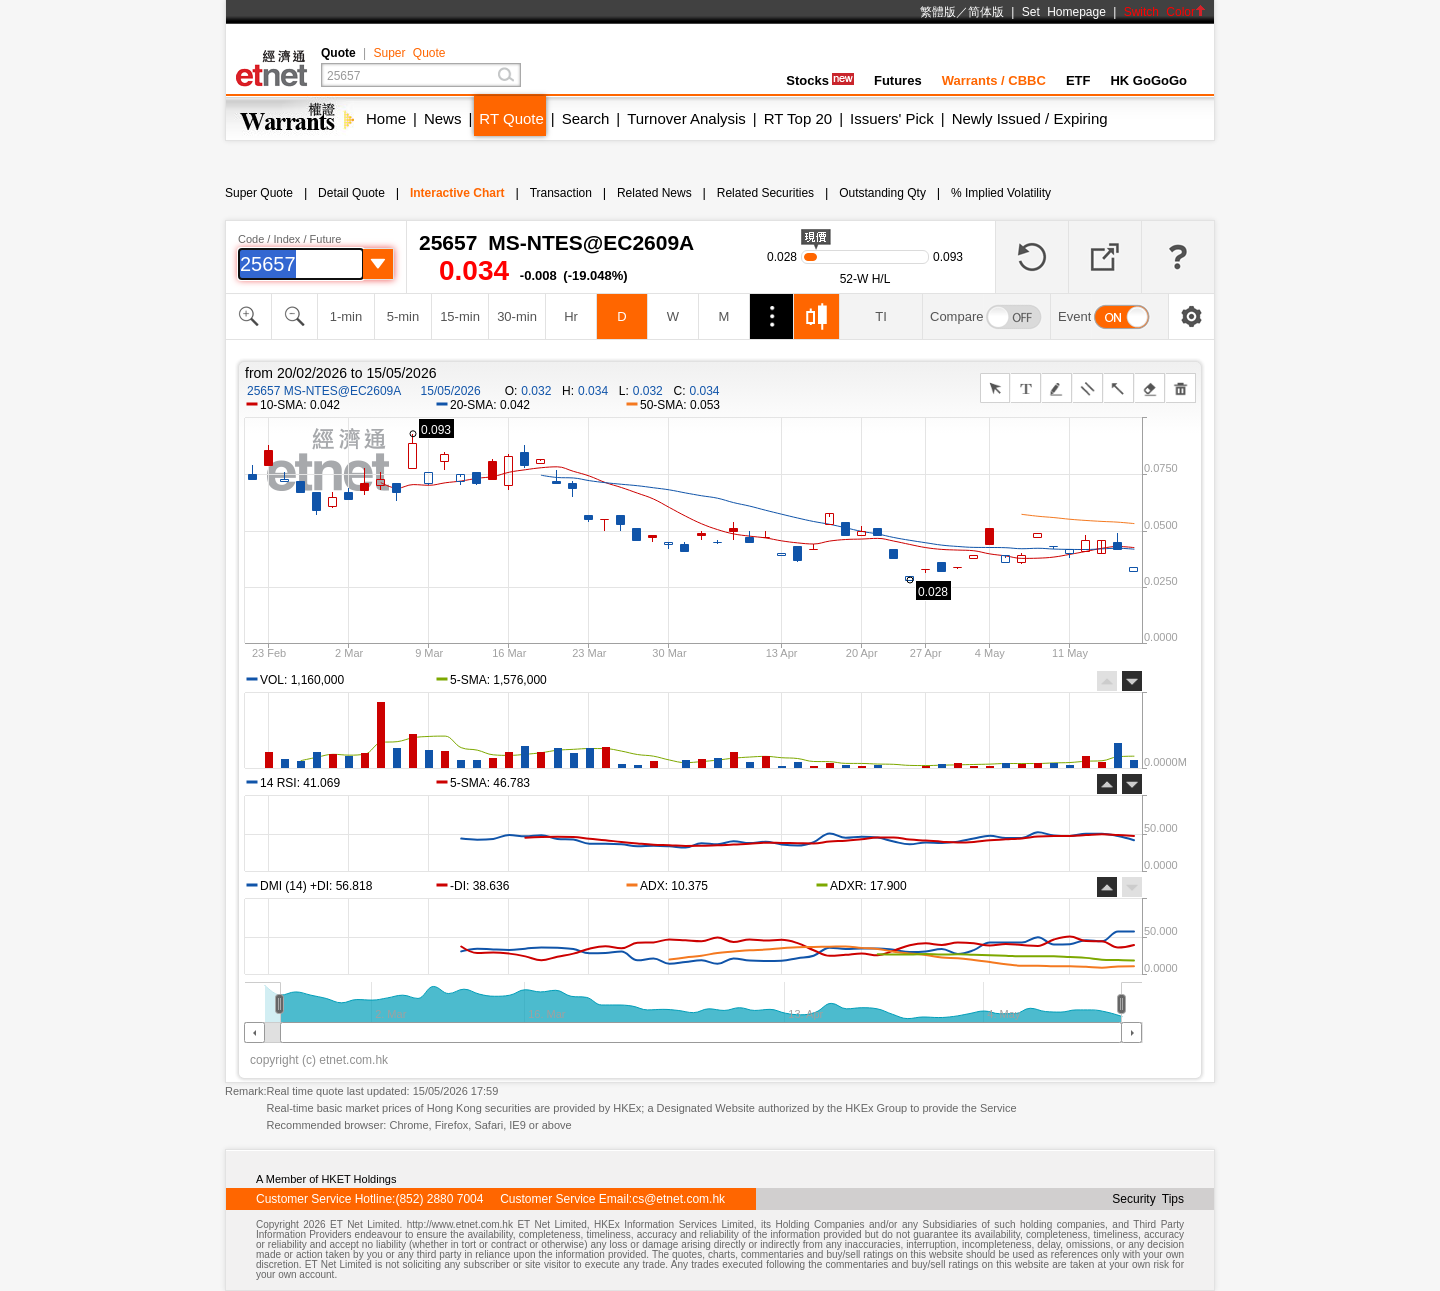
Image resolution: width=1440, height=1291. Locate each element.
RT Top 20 (798, 118)
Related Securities (765, 193)
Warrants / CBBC (994, 80)
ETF (1078, 80)
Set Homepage (1064, 12)
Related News (654, 193)
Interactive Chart (457, 193)
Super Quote (409, 53)
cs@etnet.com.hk (678, 1199)
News (443, 118)
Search (586, 118)
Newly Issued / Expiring (1030, 118)
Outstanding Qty (882, 193)
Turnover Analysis (686, 118)
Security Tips (1148, 1199)
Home (386, 118)
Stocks (820, 80)
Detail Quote (351, 193)
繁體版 (938, 12)
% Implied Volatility (1001, 193)
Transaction (561, 193)
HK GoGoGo (1148, 80)
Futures (898, 80)
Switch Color (1165, 12)
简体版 (986, 12)
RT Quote (511, 118)
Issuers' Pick (892, 118)
